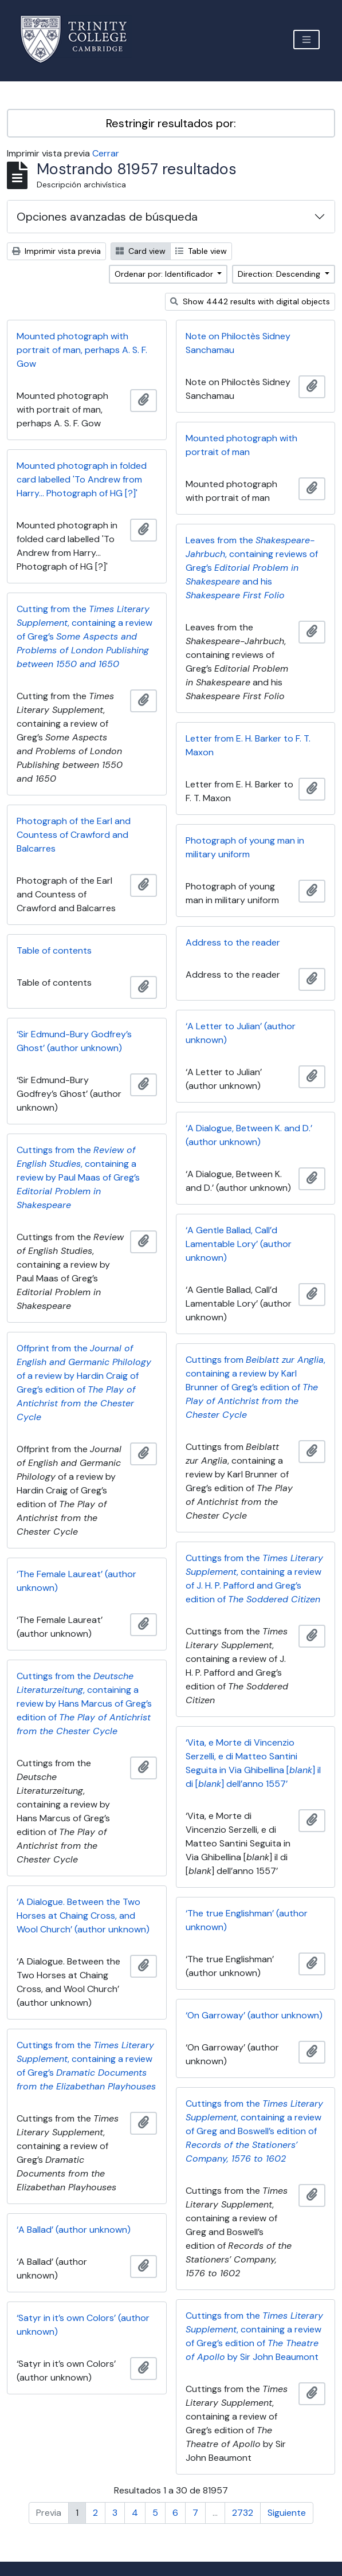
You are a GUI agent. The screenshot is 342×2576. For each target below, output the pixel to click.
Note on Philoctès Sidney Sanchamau (238, 343)
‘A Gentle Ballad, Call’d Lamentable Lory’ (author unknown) (239, 1244)
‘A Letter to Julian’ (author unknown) (241, 1033)
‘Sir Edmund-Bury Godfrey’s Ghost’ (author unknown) (74, 1041)
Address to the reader (233, 942)
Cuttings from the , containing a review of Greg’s (86, 2065)
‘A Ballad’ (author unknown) (74, 2230)
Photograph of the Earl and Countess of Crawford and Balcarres (74, 834)
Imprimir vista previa (56, 251)
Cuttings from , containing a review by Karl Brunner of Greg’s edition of (255, 1387)
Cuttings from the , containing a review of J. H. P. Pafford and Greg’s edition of (254, 1578)
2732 (242, 2513)
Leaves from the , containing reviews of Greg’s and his (252, 567)
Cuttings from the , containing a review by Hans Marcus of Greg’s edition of (84, 1703)
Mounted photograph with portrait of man (241, 445)
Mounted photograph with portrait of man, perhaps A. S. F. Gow (82, 350)
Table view (201, 251)
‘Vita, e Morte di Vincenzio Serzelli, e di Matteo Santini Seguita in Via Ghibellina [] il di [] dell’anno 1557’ (253, 1763)
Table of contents (54, 950)
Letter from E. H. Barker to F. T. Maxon (248, 745)
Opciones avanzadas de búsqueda (107, 216)
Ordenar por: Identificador (165, 274)
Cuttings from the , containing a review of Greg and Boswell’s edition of (254, 2131)
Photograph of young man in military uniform (245, 847)
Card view (141, 251)
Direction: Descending (280, 274)
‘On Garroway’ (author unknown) (254, 2015)
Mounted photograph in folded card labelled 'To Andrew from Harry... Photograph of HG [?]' (82, 479)
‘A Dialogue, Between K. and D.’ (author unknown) (249, 1135)
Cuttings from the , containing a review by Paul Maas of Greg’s (78, 1177)
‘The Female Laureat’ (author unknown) (76, 1581)
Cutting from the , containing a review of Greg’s (84, 636)
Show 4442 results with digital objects (250, 301)
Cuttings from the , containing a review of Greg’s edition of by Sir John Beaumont (254, 2336)
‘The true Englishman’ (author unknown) (247, 1920)
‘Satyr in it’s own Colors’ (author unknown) (83, 2325)
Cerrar (105, 153)
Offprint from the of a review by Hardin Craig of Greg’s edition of (84, 1382)
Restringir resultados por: (171, 123)
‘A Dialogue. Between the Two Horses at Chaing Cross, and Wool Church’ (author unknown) (83, 1915)
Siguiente (287, 2513)
